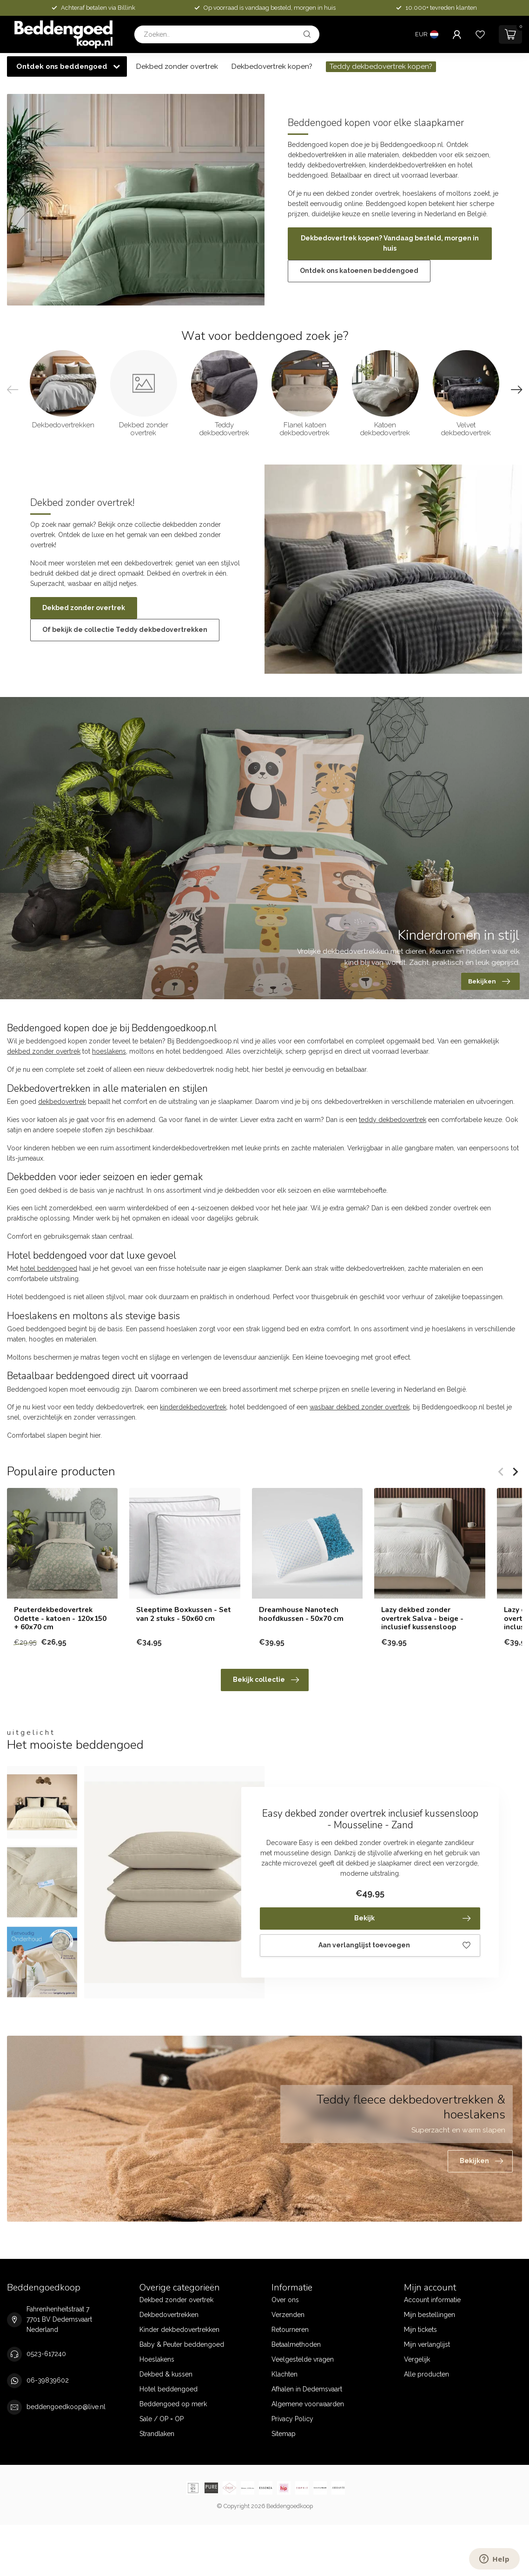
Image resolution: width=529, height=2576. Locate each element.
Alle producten (426, 2374)
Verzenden (287, 2314)
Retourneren (290, 2329)
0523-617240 (46, 2353)
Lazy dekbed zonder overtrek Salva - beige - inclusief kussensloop (422, 1619)
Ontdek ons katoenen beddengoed (359, 270)
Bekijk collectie (266, 1680)
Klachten (284, 2374)
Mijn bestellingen (429, 2314)
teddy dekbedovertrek (392, 1119)
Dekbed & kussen (165, 2374)
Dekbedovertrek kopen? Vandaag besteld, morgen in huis (390, 243)
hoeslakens (109, 1051)
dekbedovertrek (62, 1101)
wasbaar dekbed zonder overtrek (360, 1407)
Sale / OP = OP (161, 2419)
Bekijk (412, 1918)
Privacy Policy (292, 2419)
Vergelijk (417, 2359)
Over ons (285, 2300)
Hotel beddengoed (168, 2389)
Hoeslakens (156, 2359)
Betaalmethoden (296, 2344)
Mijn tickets (420, 2329)
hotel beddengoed (48, 1268)
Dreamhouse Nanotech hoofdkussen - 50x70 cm (301, 1614)
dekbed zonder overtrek (43, 1051)
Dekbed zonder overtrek (177, 66)
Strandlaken (156, 2433)
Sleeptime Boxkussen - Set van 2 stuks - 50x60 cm (183, 1614)
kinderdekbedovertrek (193, 1407)
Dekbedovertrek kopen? (271, 66)
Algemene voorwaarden (307, 2404)
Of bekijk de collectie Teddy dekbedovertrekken (124, 629)
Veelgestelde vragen (302, 2359)
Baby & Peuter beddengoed (181, 2344)
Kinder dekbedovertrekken (179, 2329)
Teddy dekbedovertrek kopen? (381, 66)
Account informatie (432, 2300)
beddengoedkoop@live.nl (66, 2406)
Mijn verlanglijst (427, 2344)
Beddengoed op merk (173, 2404)
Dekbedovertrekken (168, 2314)
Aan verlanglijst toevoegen (394, 1945)
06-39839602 (47, 2380)
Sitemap (283, 2433)
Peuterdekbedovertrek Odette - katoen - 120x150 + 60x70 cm (60, 1619)
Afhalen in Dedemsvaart (306, 2389)
